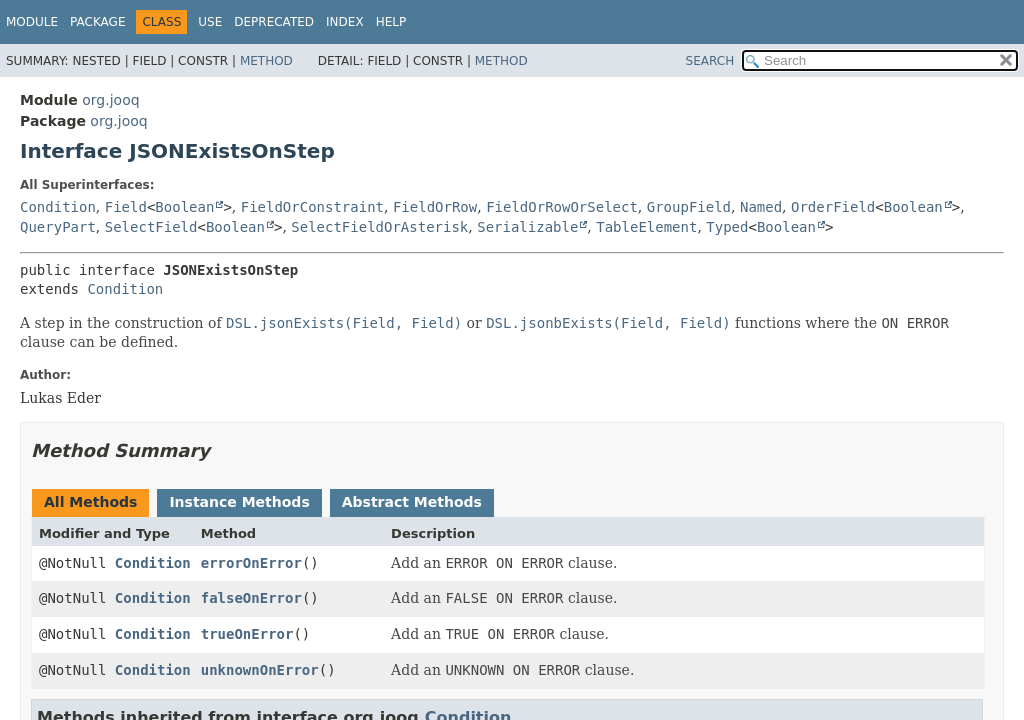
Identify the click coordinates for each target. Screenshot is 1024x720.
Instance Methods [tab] (239, 502)
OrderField (833, 207)
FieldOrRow (435, 207)
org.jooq (110, 100)
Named (761, 207)
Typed (727, 227)
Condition (58, 207)
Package (97, 22)
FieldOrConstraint (312, 207)
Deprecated (274, 22)
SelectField (151, 227)
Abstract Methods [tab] (412, 502)
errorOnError (251, 563)
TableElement (646, 227)
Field (126, 207)
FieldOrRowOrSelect (562, 207)
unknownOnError (260, 670)
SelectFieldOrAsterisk (379, 227)
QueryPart (58, 227)
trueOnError (247, 634)
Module (32, 22)
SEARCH (710, 61)
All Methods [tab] (90, 502)
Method (266, 61)
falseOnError (251, 598)
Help (391, 22)
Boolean (184, 207)
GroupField (689, 207)
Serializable (527, 227)
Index (345, 22)
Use (210, 22)
